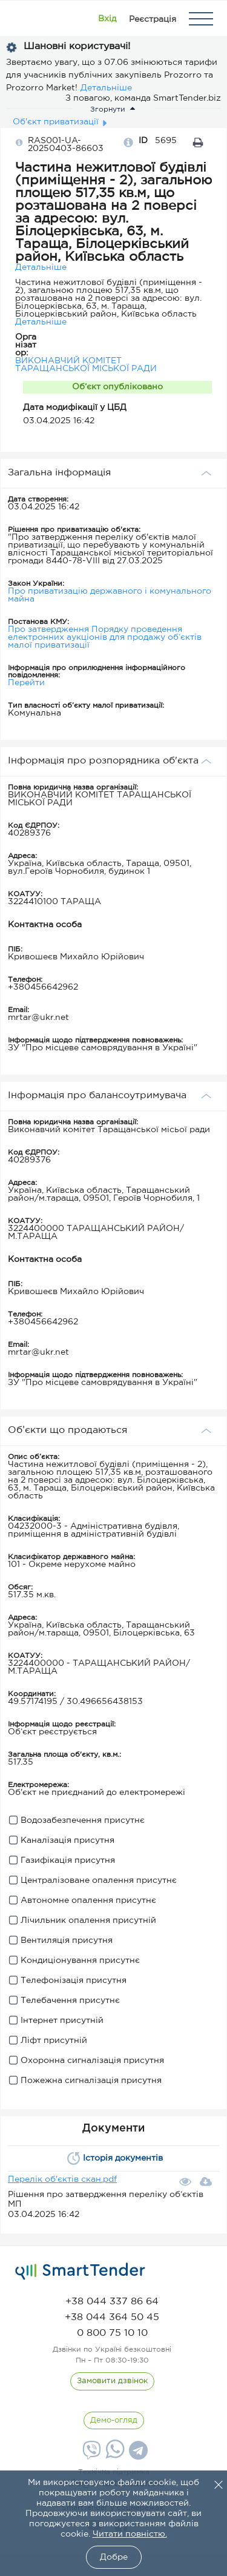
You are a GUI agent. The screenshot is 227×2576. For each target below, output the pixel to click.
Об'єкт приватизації (56, 122)
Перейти (26, 682)
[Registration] (152, 19)
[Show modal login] (107, 19)
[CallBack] (112, 2381)
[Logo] (26, 18)
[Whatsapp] (113, 2456)
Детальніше (106, 88)
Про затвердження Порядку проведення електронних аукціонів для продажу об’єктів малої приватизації (105, 637)
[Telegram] (137, 2455)
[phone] (112, 2301)
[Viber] (90, 2455)
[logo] (80, 2271)
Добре (114, 2557)
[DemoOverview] (114, 2421)
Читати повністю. (130, 2534)
